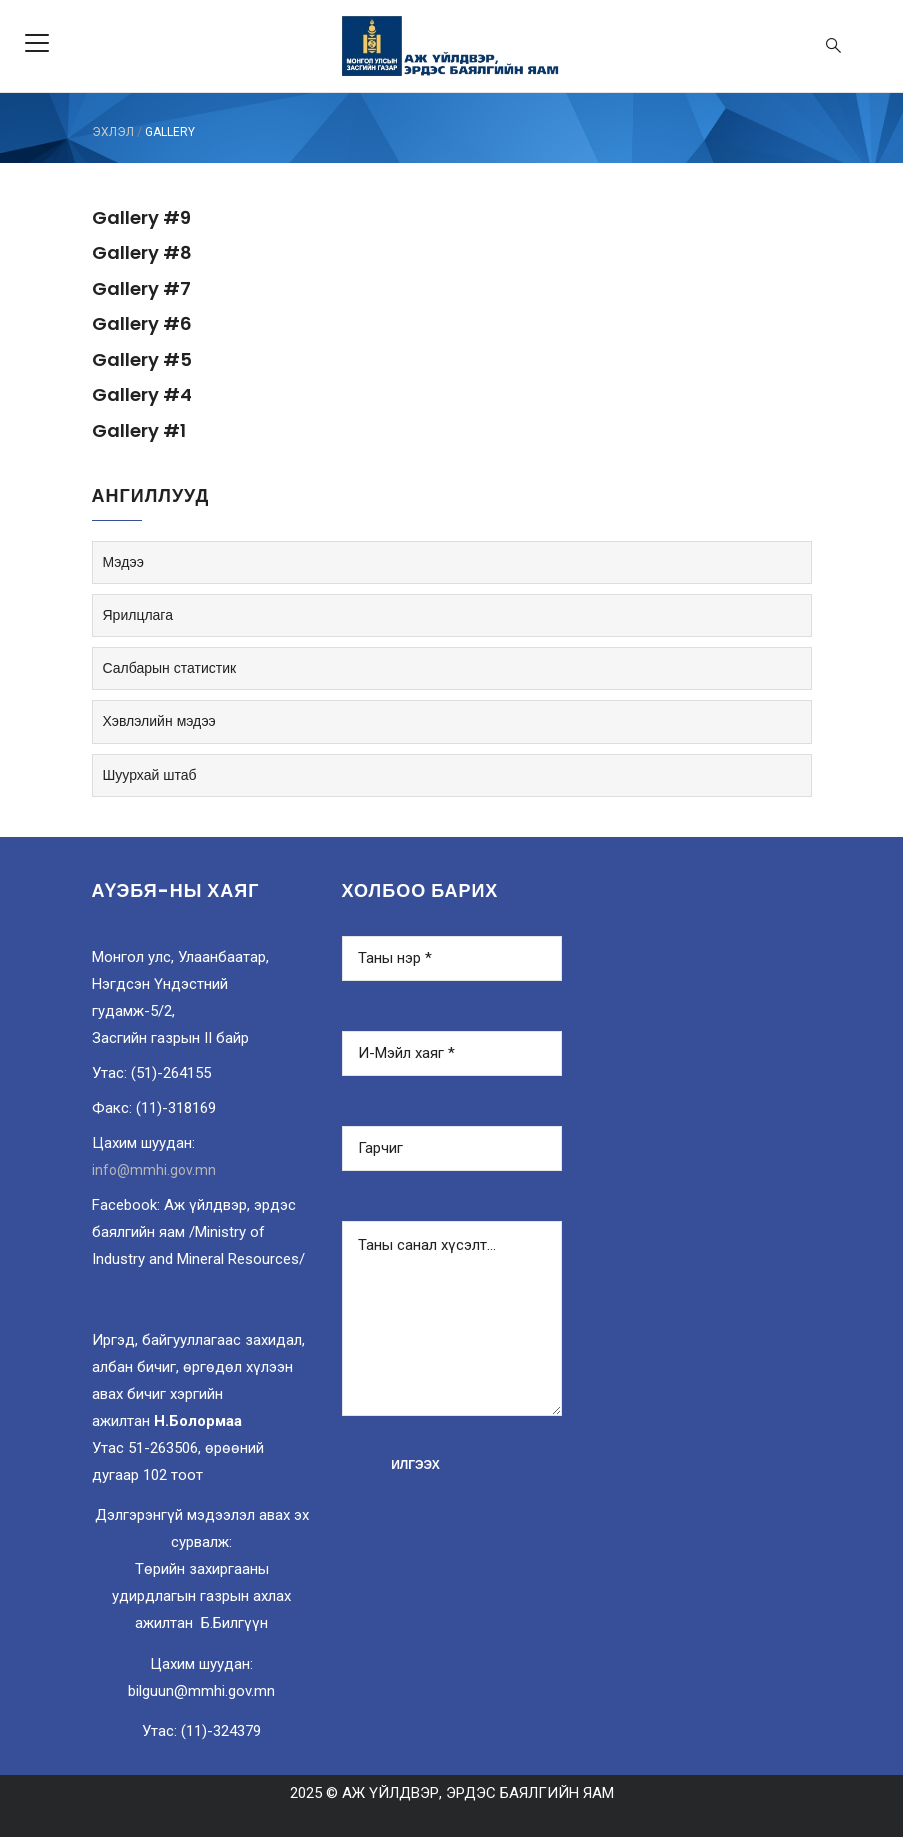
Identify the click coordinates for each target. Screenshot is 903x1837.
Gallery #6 (142, 323)
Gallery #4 (142, 394)
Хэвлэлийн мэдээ (159, 721)
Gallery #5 (142, 359)
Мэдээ (123, 562)
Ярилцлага (138, 615)
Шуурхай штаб (150, 775)
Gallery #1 (139, 430)
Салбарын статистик (170, 668)
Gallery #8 (142, 252)
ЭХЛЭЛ (113, 132)
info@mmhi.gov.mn (154, 1170)
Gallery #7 (141, 288)
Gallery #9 (141, 217)
